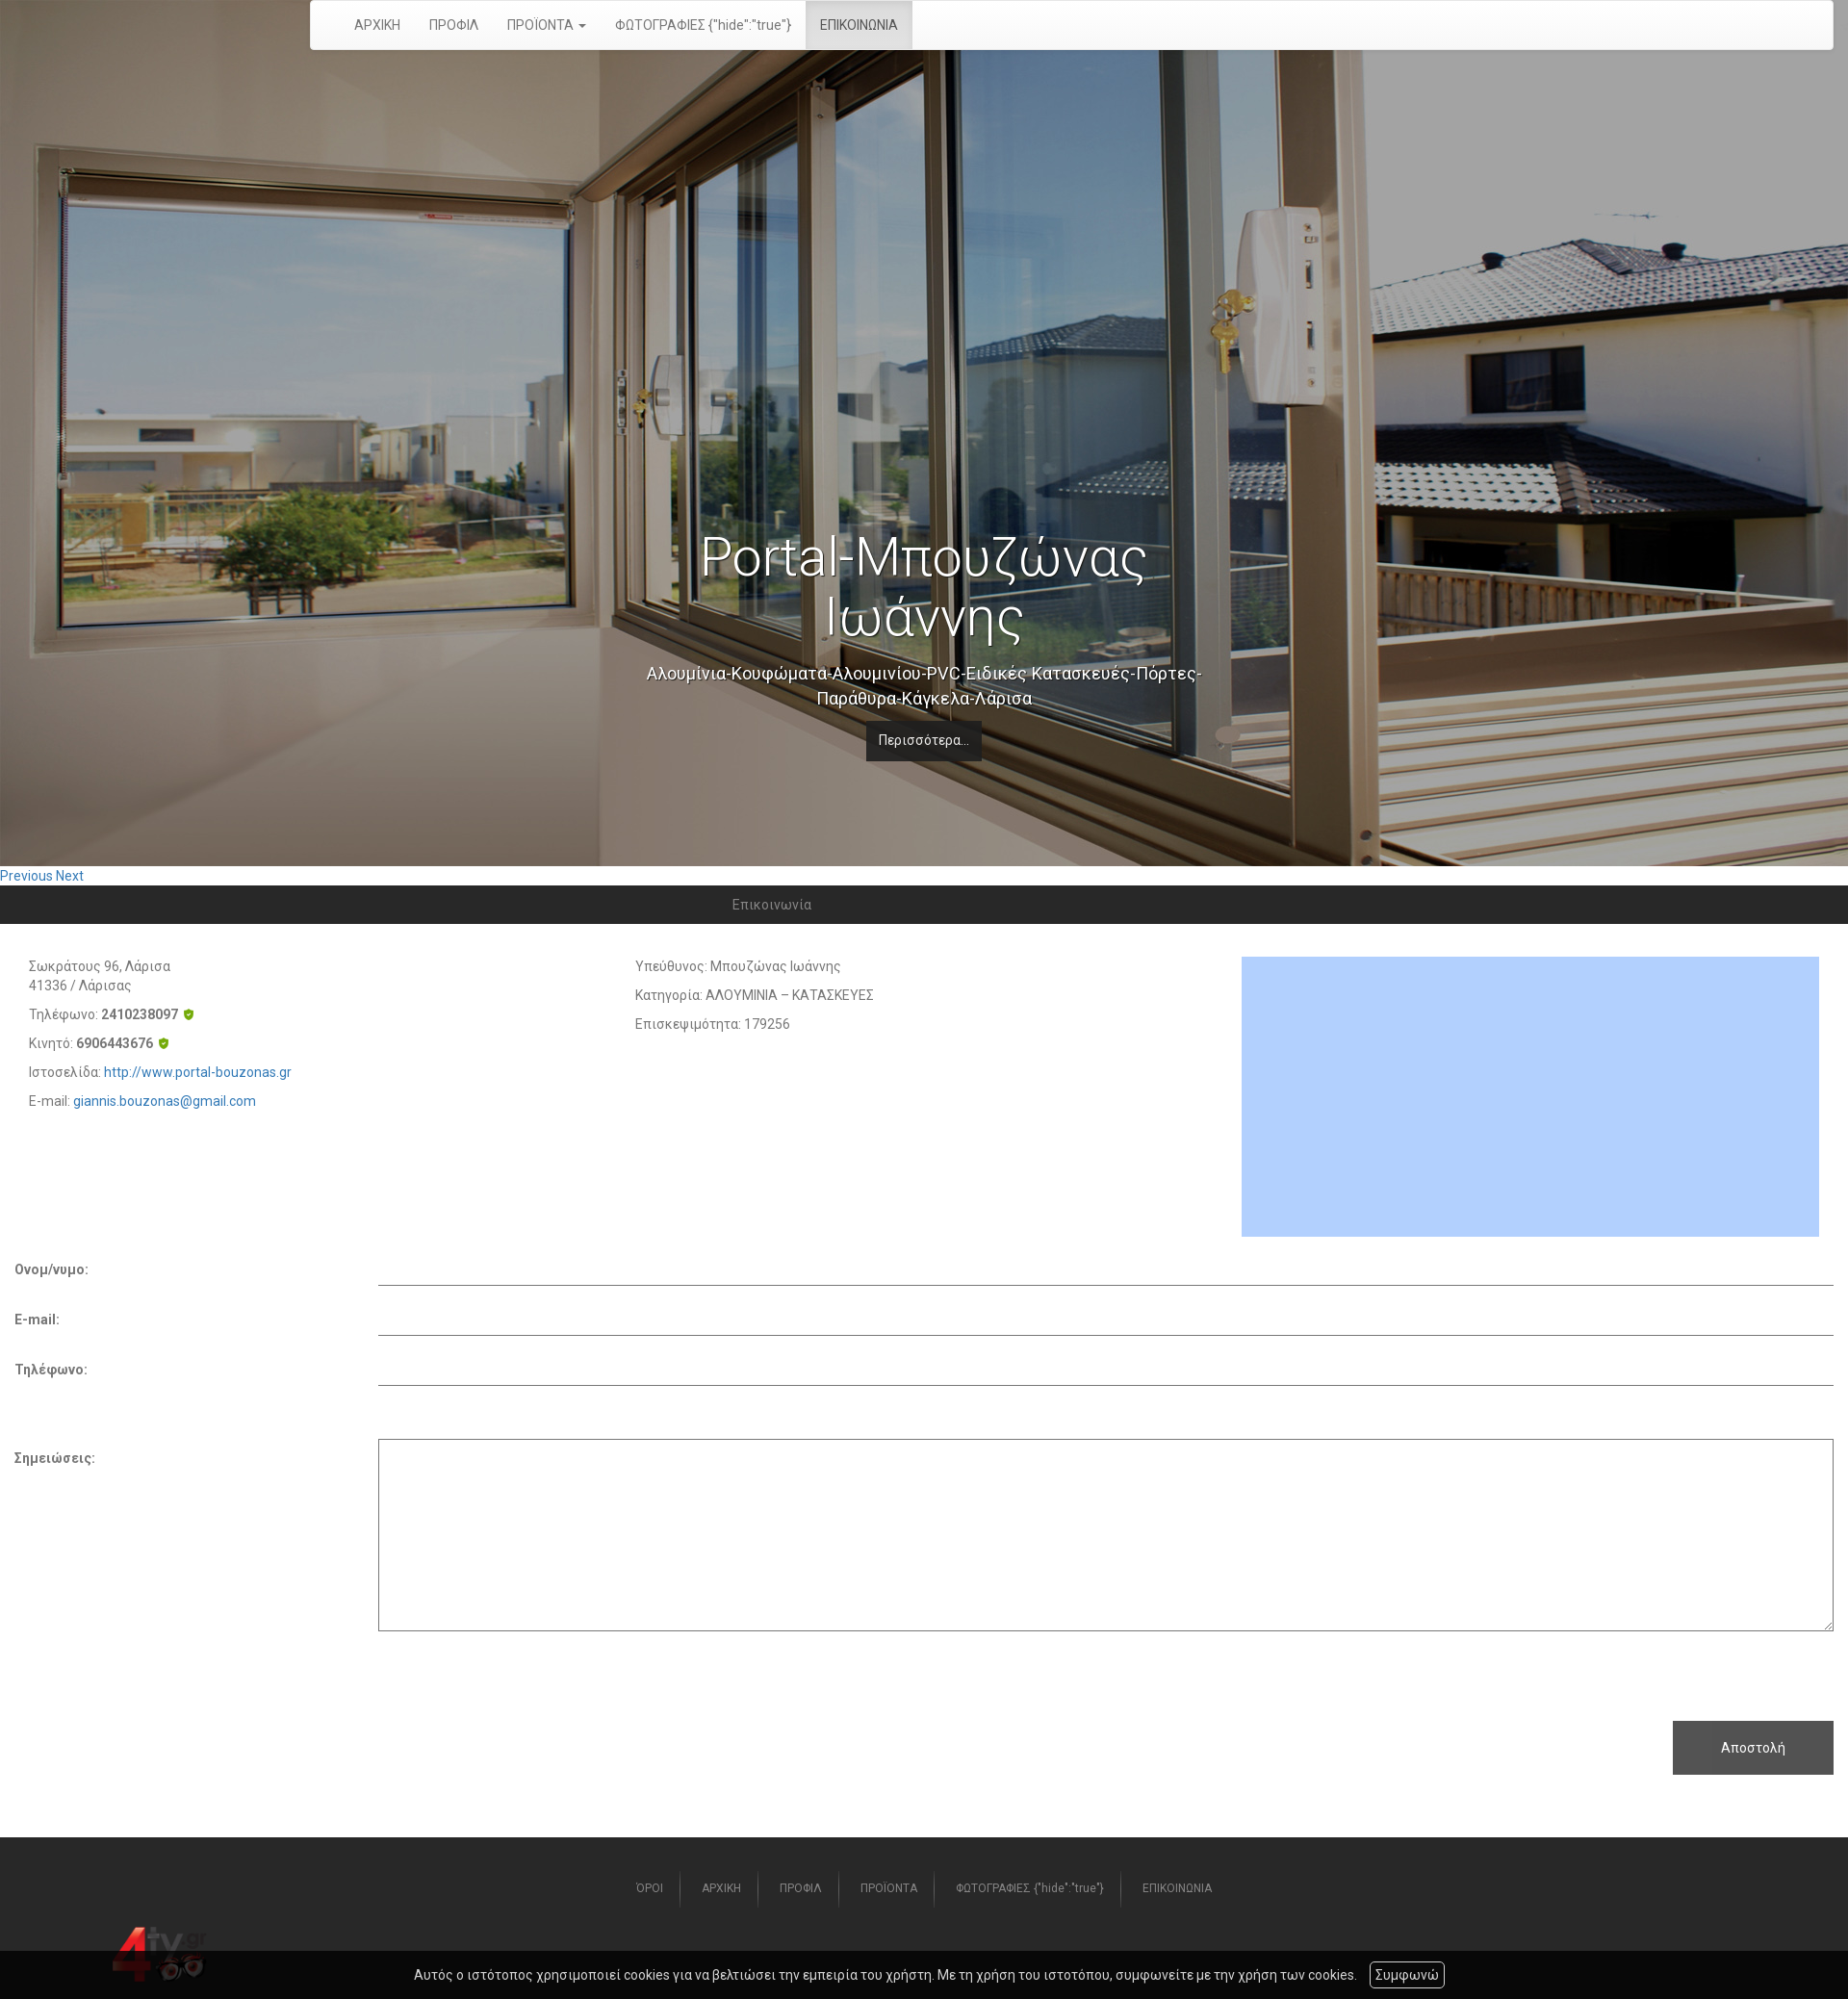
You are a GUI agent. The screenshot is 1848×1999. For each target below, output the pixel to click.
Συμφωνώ (1407, 1975)
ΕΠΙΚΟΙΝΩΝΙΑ (859, 25)
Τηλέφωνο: (51, 1369)
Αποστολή (1753, 1748)
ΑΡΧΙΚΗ (377, 25)
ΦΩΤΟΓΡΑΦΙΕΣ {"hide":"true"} (703, 25)
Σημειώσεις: (54, 1458)
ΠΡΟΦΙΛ (453, 25)
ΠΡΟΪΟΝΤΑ (888, 1888)
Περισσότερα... (924, 740)
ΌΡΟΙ (649, 1888)
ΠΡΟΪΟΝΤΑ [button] (546, 25)
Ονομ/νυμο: (51, 1269)
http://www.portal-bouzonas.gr (198, 1072)
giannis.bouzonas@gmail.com (164, 1101)
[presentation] (160, 1668)
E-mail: (37, 1319)
